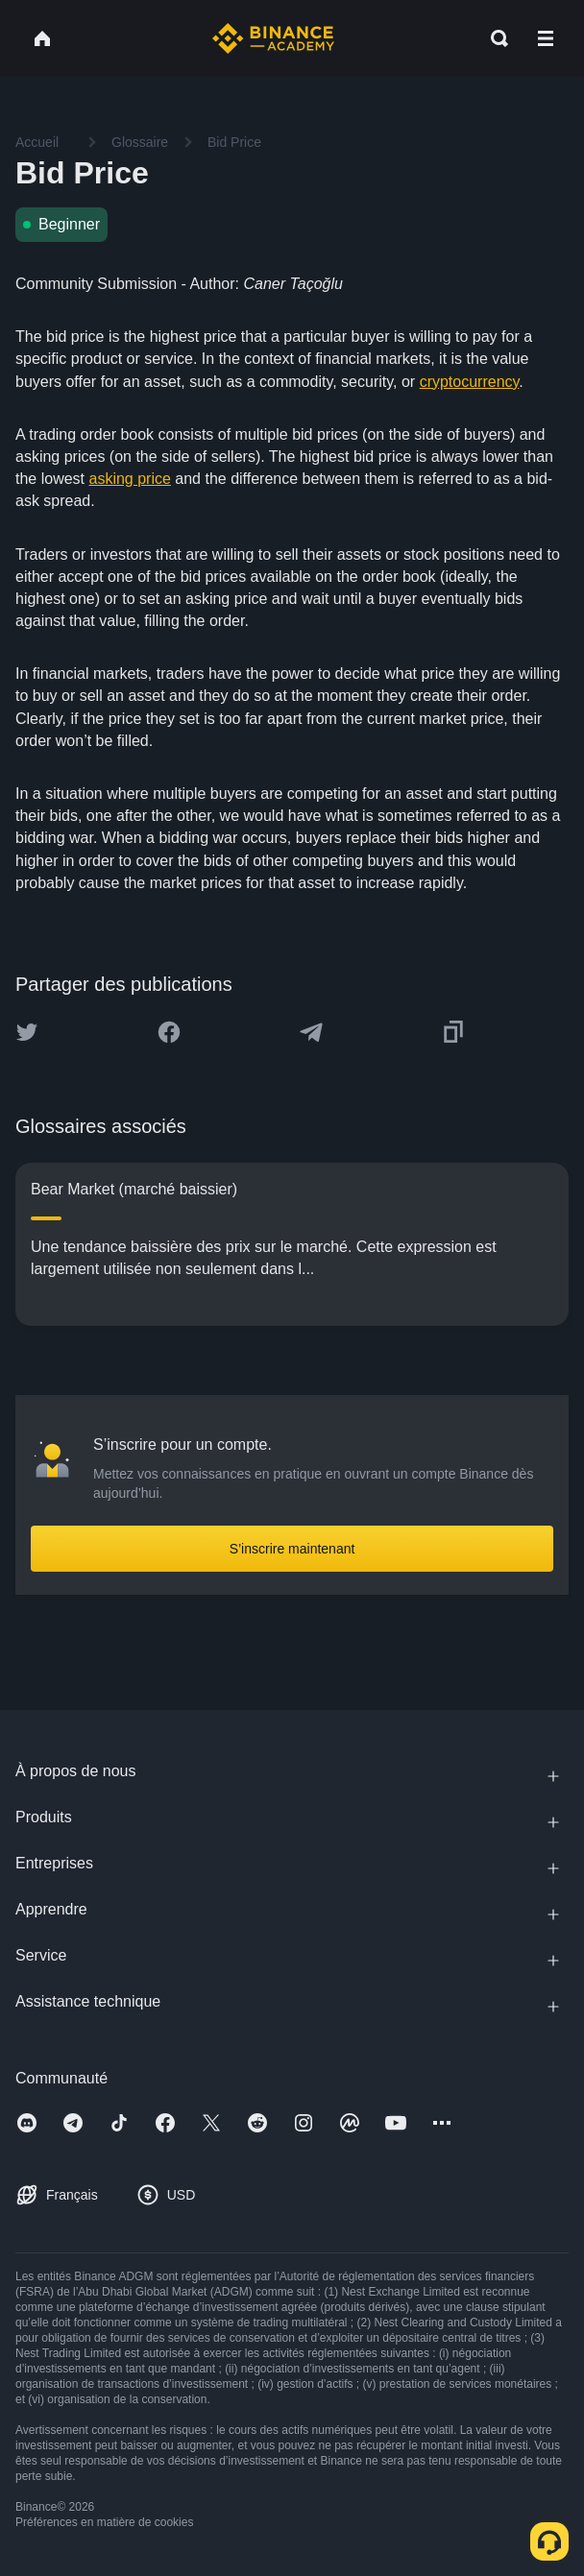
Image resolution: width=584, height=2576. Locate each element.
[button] (545, 38)
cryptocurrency (470, 381)
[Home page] (273, 38)
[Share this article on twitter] (26, 1032)
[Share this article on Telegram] (311, 1032)
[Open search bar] (493, 38)
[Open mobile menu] (546, 38)
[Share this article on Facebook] (169, 1032)
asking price (129, 478)
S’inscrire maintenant (292, 1548)
